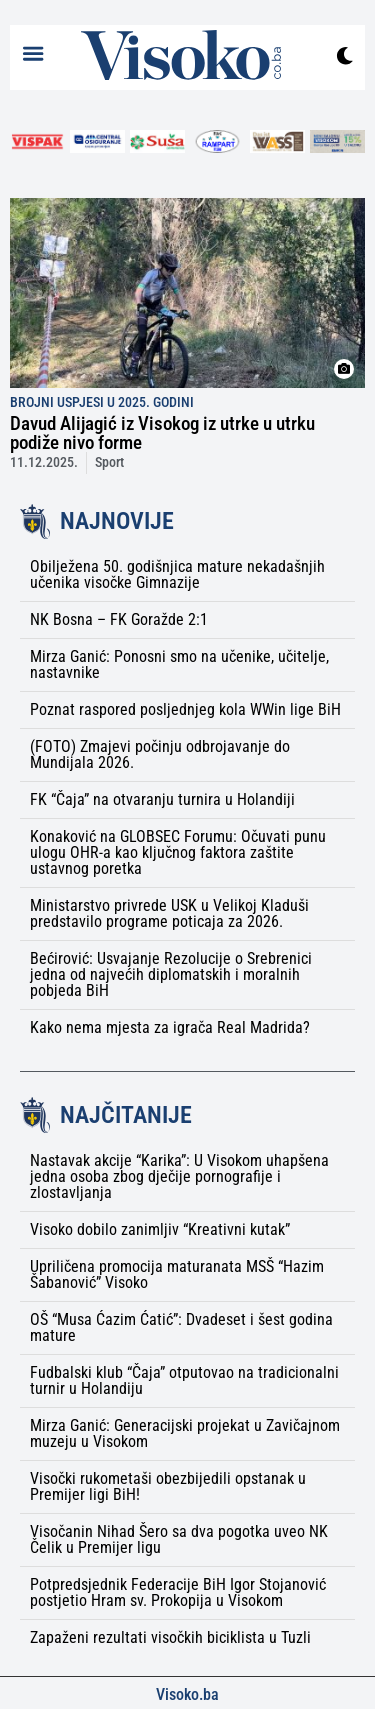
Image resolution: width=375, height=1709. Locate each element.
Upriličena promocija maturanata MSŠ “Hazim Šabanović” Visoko (177, 1274)
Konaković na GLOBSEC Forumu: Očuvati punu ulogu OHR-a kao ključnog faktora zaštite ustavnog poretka (178, 852)
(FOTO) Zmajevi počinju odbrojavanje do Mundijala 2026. (160, 754)
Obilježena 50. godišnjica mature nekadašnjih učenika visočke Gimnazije (177, 574)
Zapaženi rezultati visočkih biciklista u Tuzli (170, 1637)
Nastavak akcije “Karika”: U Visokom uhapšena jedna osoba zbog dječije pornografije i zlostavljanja (179, 1176)
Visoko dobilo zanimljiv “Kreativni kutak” (160, 1229)
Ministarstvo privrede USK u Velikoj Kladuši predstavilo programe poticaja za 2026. (169, 913)
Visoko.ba (187, 1694)
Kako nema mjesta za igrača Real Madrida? (170, 1027)
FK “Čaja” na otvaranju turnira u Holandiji (162, 799)
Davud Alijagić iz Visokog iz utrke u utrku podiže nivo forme (162, 433)
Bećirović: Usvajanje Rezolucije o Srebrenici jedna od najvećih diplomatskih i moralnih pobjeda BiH (171, 974)
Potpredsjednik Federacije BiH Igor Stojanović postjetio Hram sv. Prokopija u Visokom (178, 1592)
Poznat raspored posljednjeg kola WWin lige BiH (185, 709)
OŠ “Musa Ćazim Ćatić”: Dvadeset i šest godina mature (181, 1327)
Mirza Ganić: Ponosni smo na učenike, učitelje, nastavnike (179, 664)
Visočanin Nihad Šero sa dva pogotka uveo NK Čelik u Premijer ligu (179, 1539)
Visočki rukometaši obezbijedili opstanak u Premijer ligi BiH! (168, 1486)
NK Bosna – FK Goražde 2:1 (119, 619)
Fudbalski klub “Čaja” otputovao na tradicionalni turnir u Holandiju (184, 1380)
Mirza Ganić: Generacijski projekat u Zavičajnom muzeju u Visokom (185, 1433)
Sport (109, 462)
